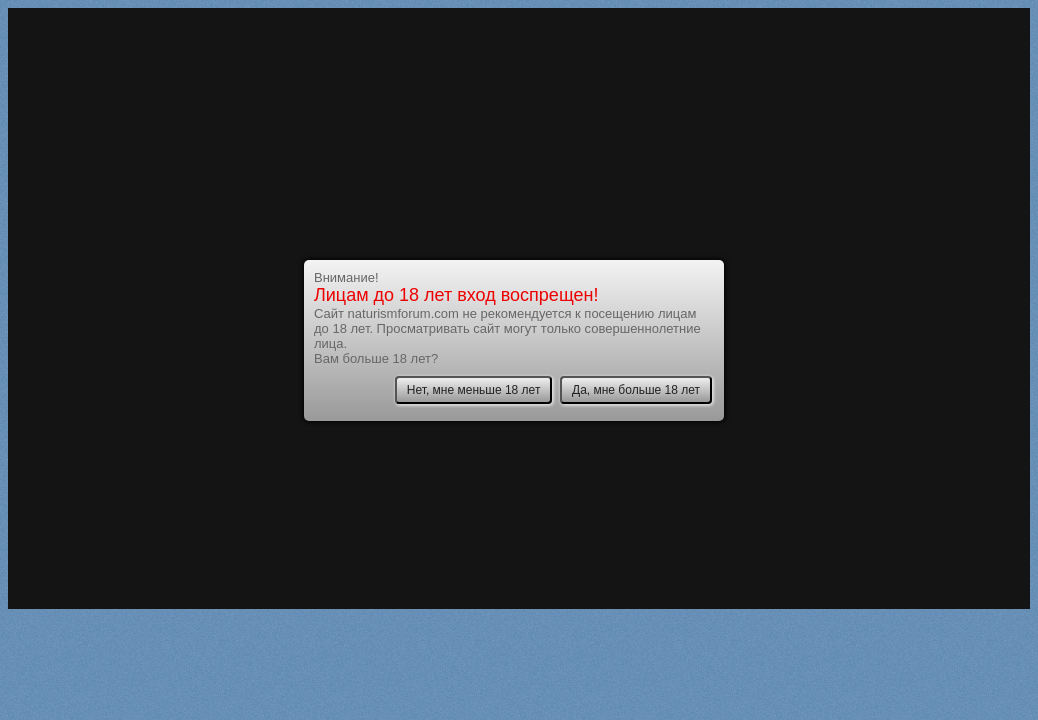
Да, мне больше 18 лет (636, 390)
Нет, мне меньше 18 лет (474, 390)
